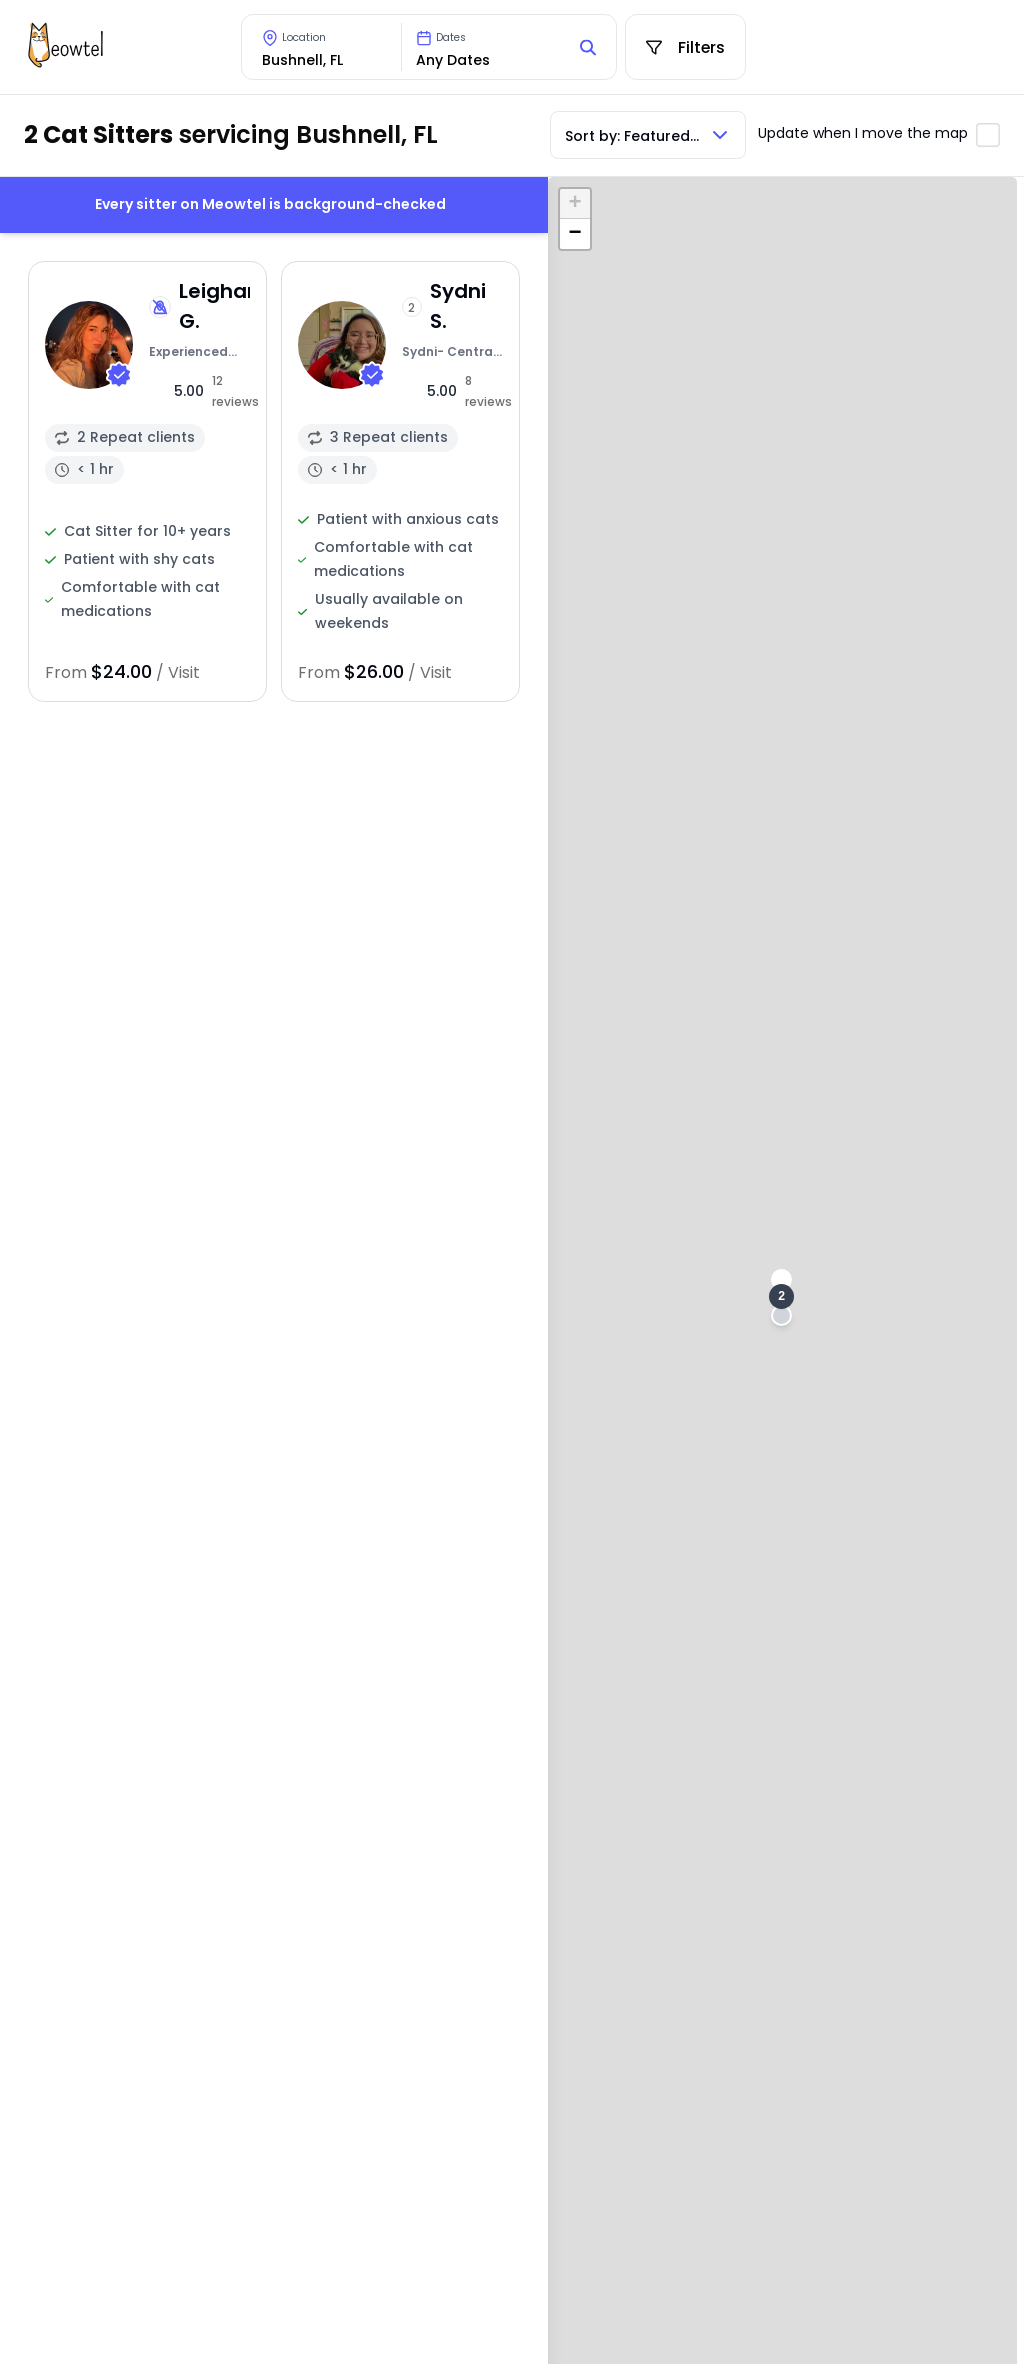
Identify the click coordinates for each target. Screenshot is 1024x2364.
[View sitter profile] (147, 482)
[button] (782, 1297)
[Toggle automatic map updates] (988, 135)
